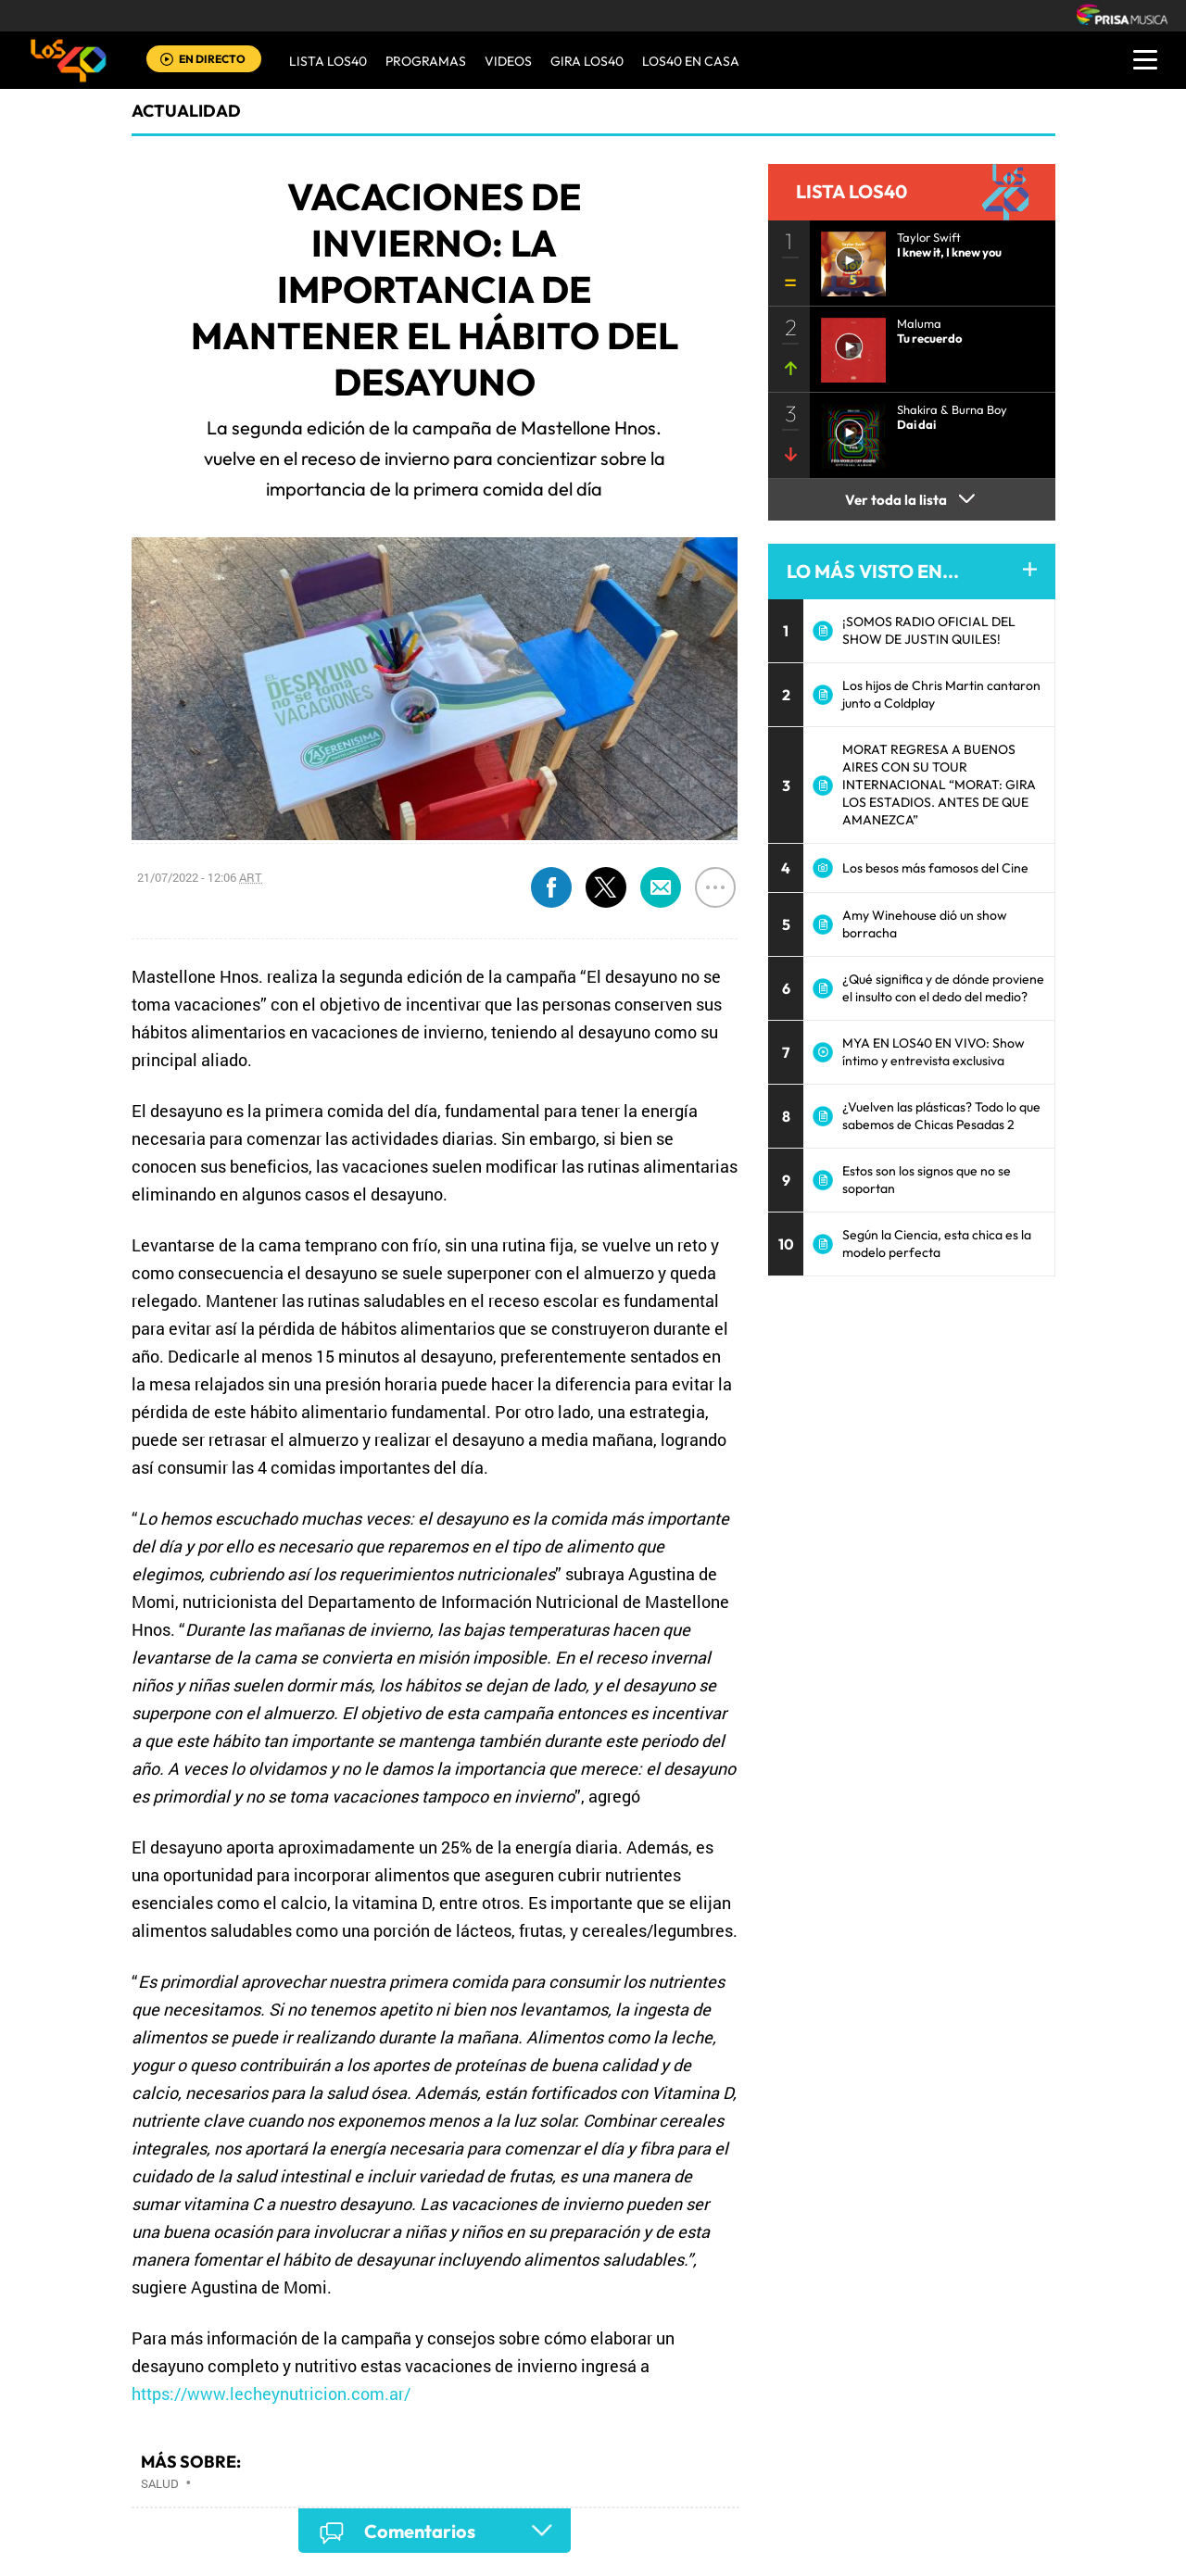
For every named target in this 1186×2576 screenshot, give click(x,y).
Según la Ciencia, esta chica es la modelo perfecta (936, 1243)
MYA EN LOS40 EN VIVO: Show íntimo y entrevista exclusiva (933, 1052)
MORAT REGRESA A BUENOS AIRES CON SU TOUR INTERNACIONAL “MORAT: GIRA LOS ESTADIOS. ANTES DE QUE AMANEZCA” (939, 784)
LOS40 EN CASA (690, 61)
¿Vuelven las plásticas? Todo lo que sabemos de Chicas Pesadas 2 (941, 1116)
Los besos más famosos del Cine (935, 868)
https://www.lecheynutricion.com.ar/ (271, 2393)
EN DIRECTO (212, 59)
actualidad (186, 110)
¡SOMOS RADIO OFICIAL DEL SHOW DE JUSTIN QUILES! (929, 630)
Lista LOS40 (328, 61)
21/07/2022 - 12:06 (199, 877)
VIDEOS (508, 61)
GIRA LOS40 (587, 61)
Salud (160, 2483)
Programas (425, 61)
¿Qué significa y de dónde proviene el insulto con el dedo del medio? (943, 988)
